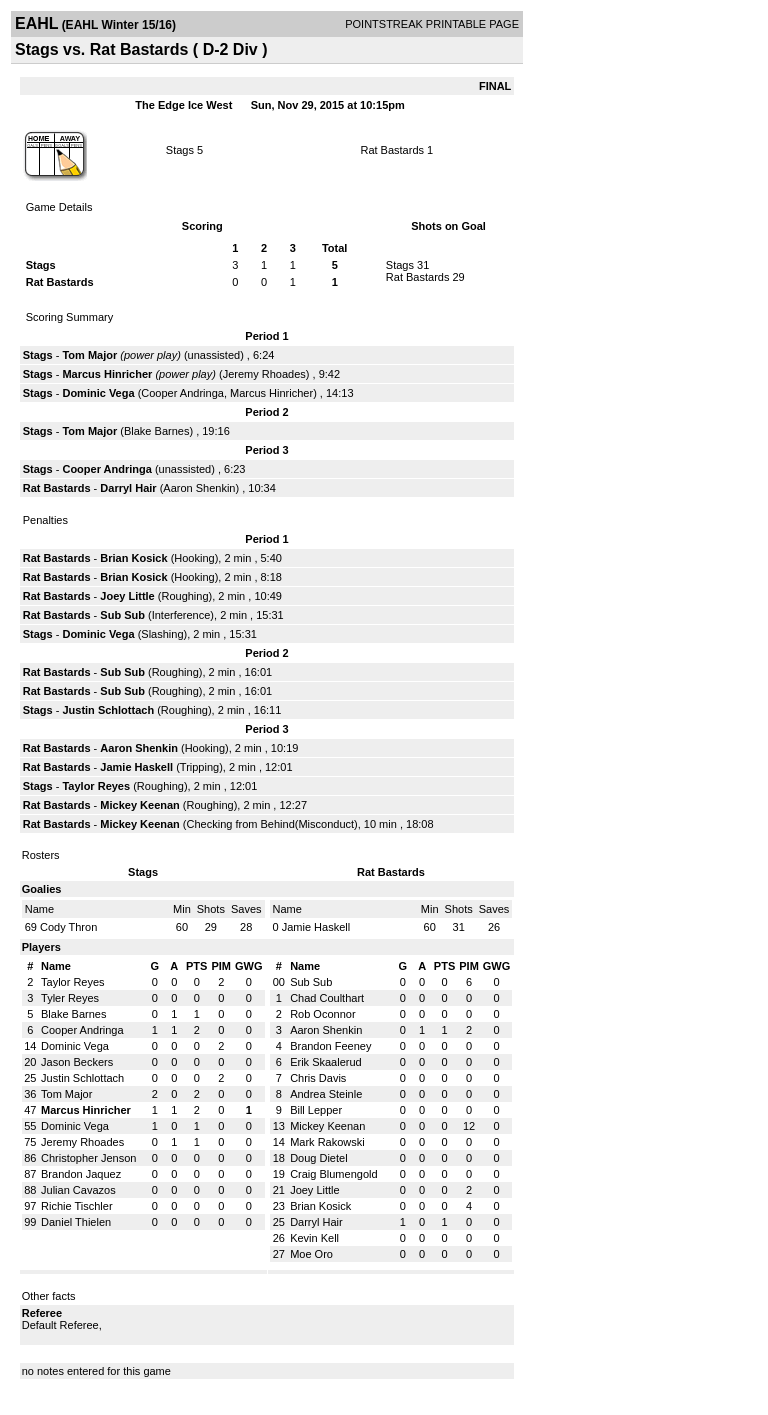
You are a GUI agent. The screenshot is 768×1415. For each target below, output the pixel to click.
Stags (180, 150)
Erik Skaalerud (326, 1062)
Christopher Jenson (88, 1158)
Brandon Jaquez (81, 1174)
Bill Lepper (316, 1110)
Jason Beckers (77, 1062)
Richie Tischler (77, 1206)
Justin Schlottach (108, 710)
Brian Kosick (133, 558)
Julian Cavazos (78, 1190)
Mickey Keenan (139, 805)
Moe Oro (311, 1254)
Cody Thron (68, 927)
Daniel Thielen (76, 1222)
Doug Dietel (318, 1158)
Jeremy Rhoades (264, 374)
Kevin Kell (314, 1238)
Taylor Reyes (96, 786)
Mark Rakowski (327, 1142)
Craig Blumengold (333, 1174)
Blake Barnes (156, 431)
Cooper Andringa (182, 393)
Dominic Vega (98, 393)
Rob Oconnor (322, 1014)
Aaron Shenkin (199, 488)
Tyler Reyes (70, 998)
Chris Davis (318, 1078)
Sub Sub (122, 615)
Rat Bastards (392, 150)
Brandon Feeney (330, 1046)
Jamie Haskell (136, 767)
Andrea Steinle (326, 1094)
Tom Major (89, 355)
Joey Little (127, 596)
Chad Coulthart (327, 998)
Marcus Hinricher (107, 374)
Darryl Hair (128, 488)
